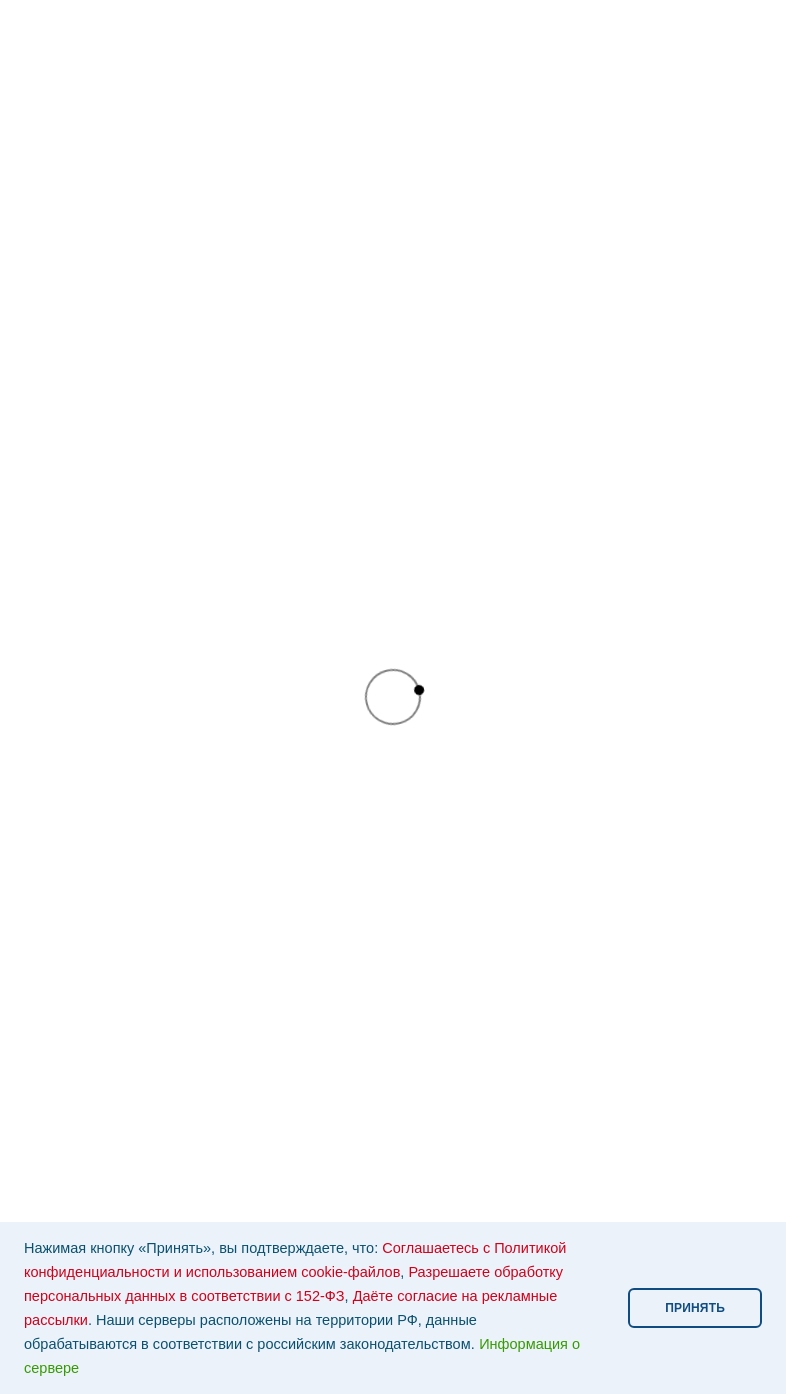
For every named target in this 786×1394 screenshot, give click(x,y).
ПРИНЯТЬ (695, 1308)
